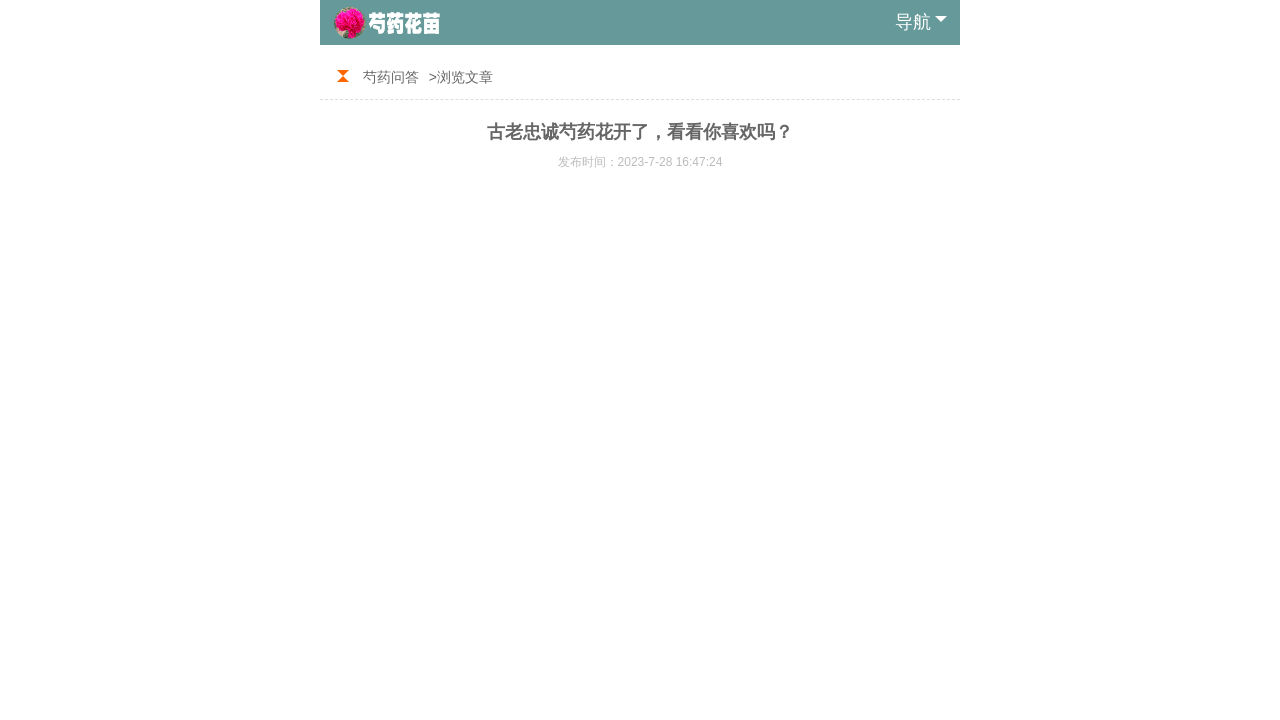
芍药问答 (391, 77)
